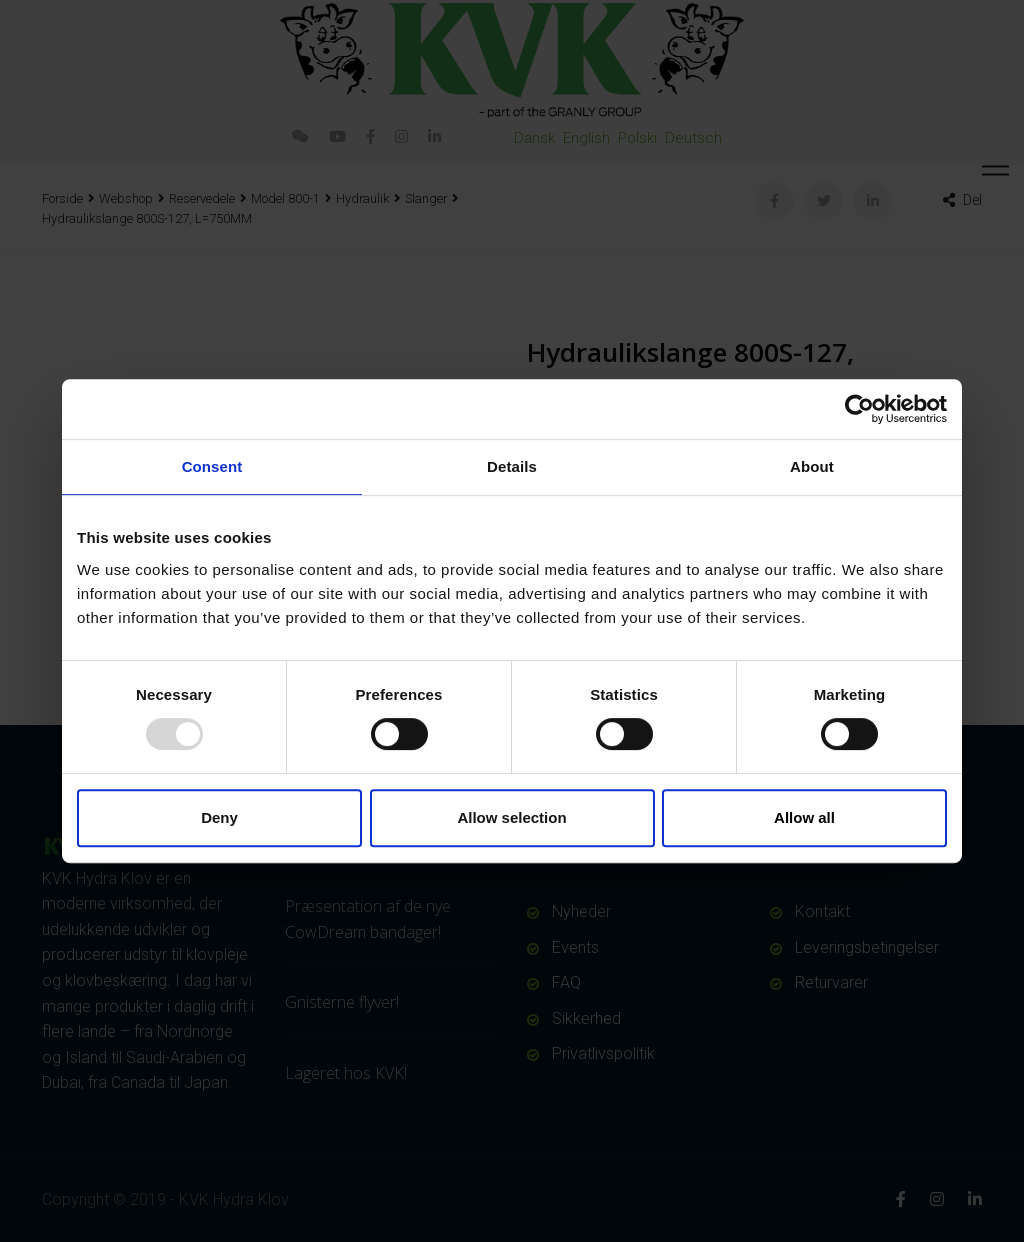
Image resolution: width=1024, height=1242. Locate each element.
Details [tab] (512, 466)
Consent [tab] (212, 466)
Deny (219, 817)
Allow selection (511, 817)
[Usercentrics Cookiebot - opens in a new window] (859, 409)
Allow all (804, 817)
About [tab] (812, 466)
